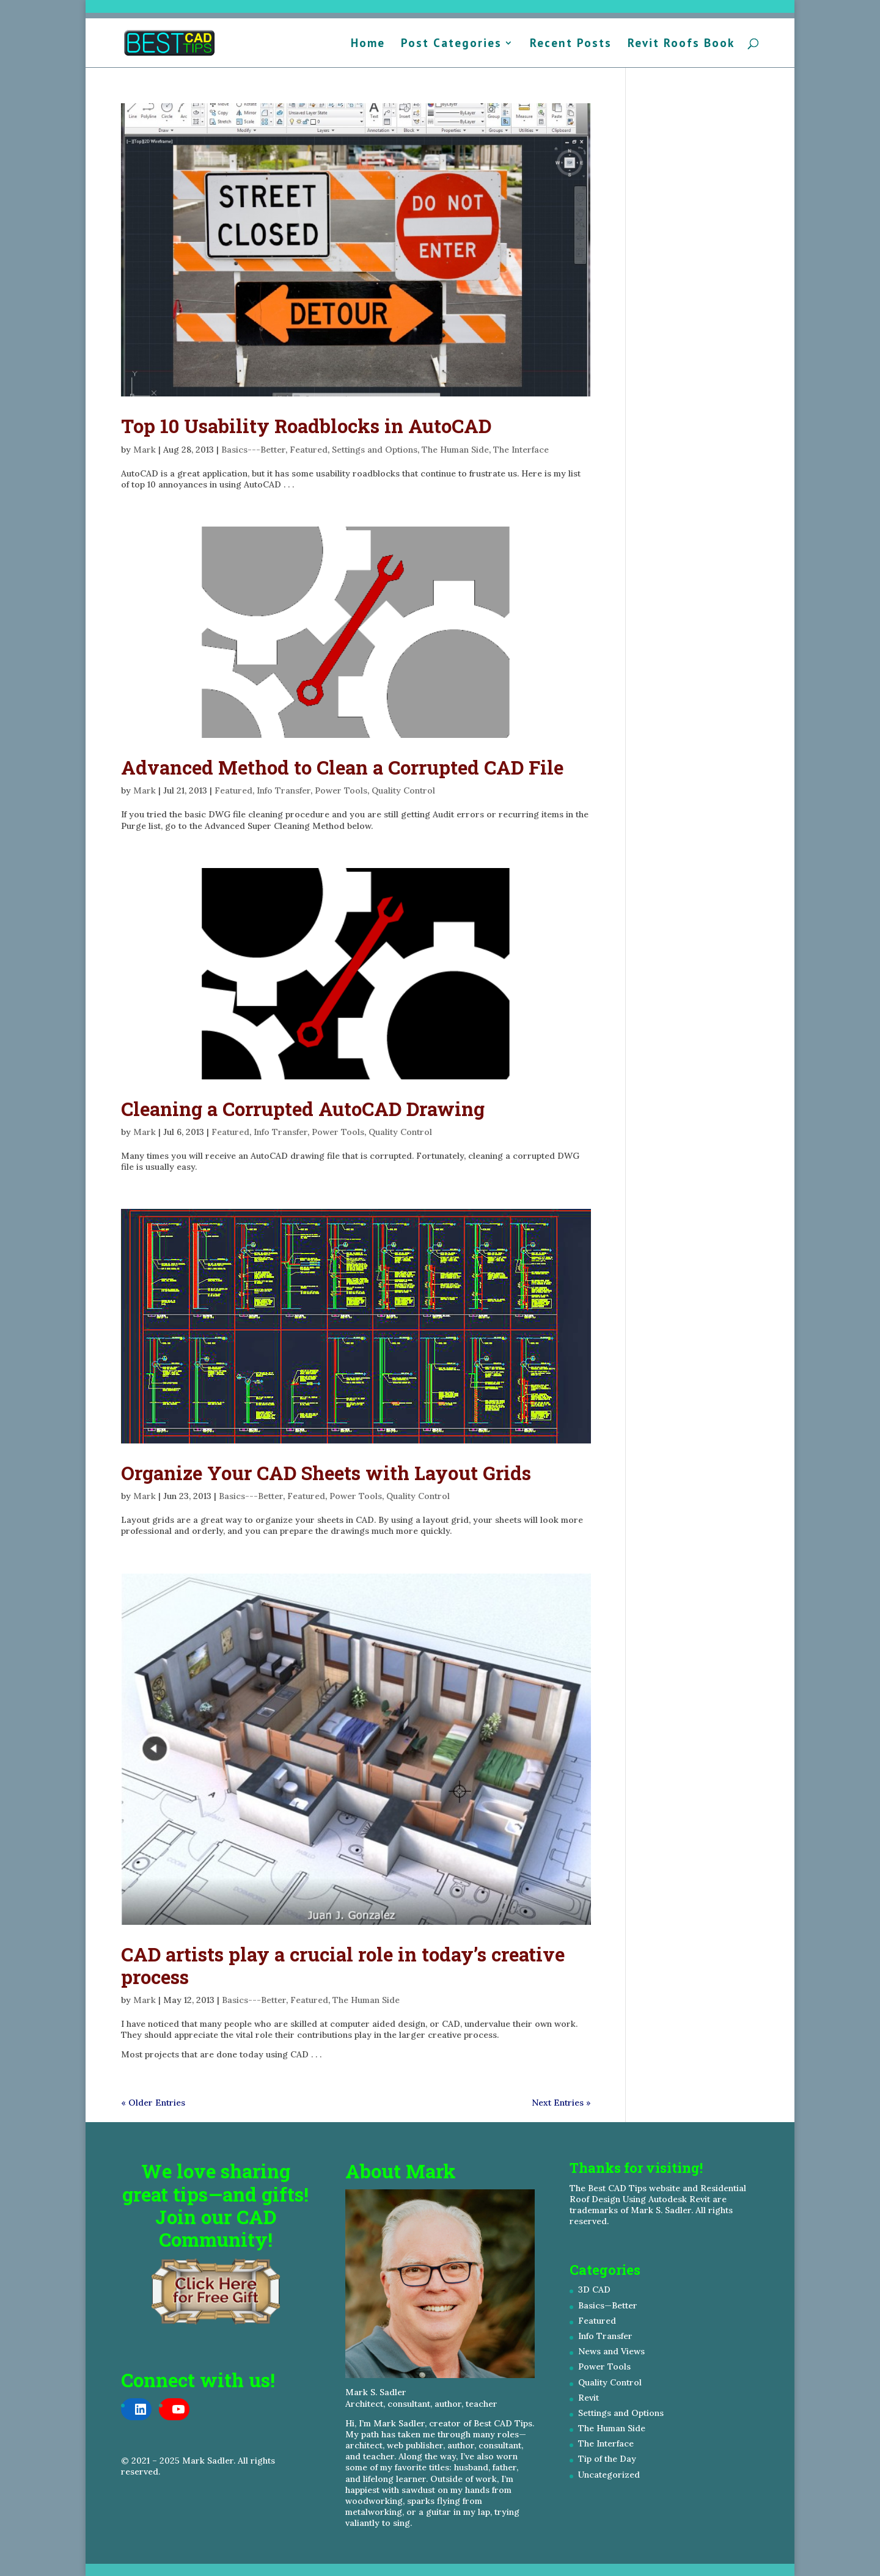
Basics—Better (607, 2305)
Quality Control (403, 790)
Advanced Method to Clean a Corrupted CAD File (342, 767)
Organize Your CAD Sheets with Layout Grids (326, 1473)
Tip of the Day (607, 2458)
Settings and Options (374, 449)
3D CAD (594, 2289)
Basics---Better (253, 449)
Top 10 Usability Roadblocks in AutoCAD (306, 426)
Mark (144, 449)
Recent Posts (571, 44)
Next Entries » (561, 2102)
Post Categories (451, 44)
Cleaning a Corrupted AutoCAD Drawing (303, 1108)
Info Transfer (283, 790)
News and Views (611, 2351)
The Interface (521, 449)
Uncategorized (609, 2474)
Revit (588, 2397)
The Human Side (455, 449)
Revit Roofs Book (681, 44)
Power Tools (341, 790)
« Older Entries (153, 2102)
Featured (309, 449)
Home (368, 44)
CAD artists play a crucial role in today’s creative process (343, 1965)
